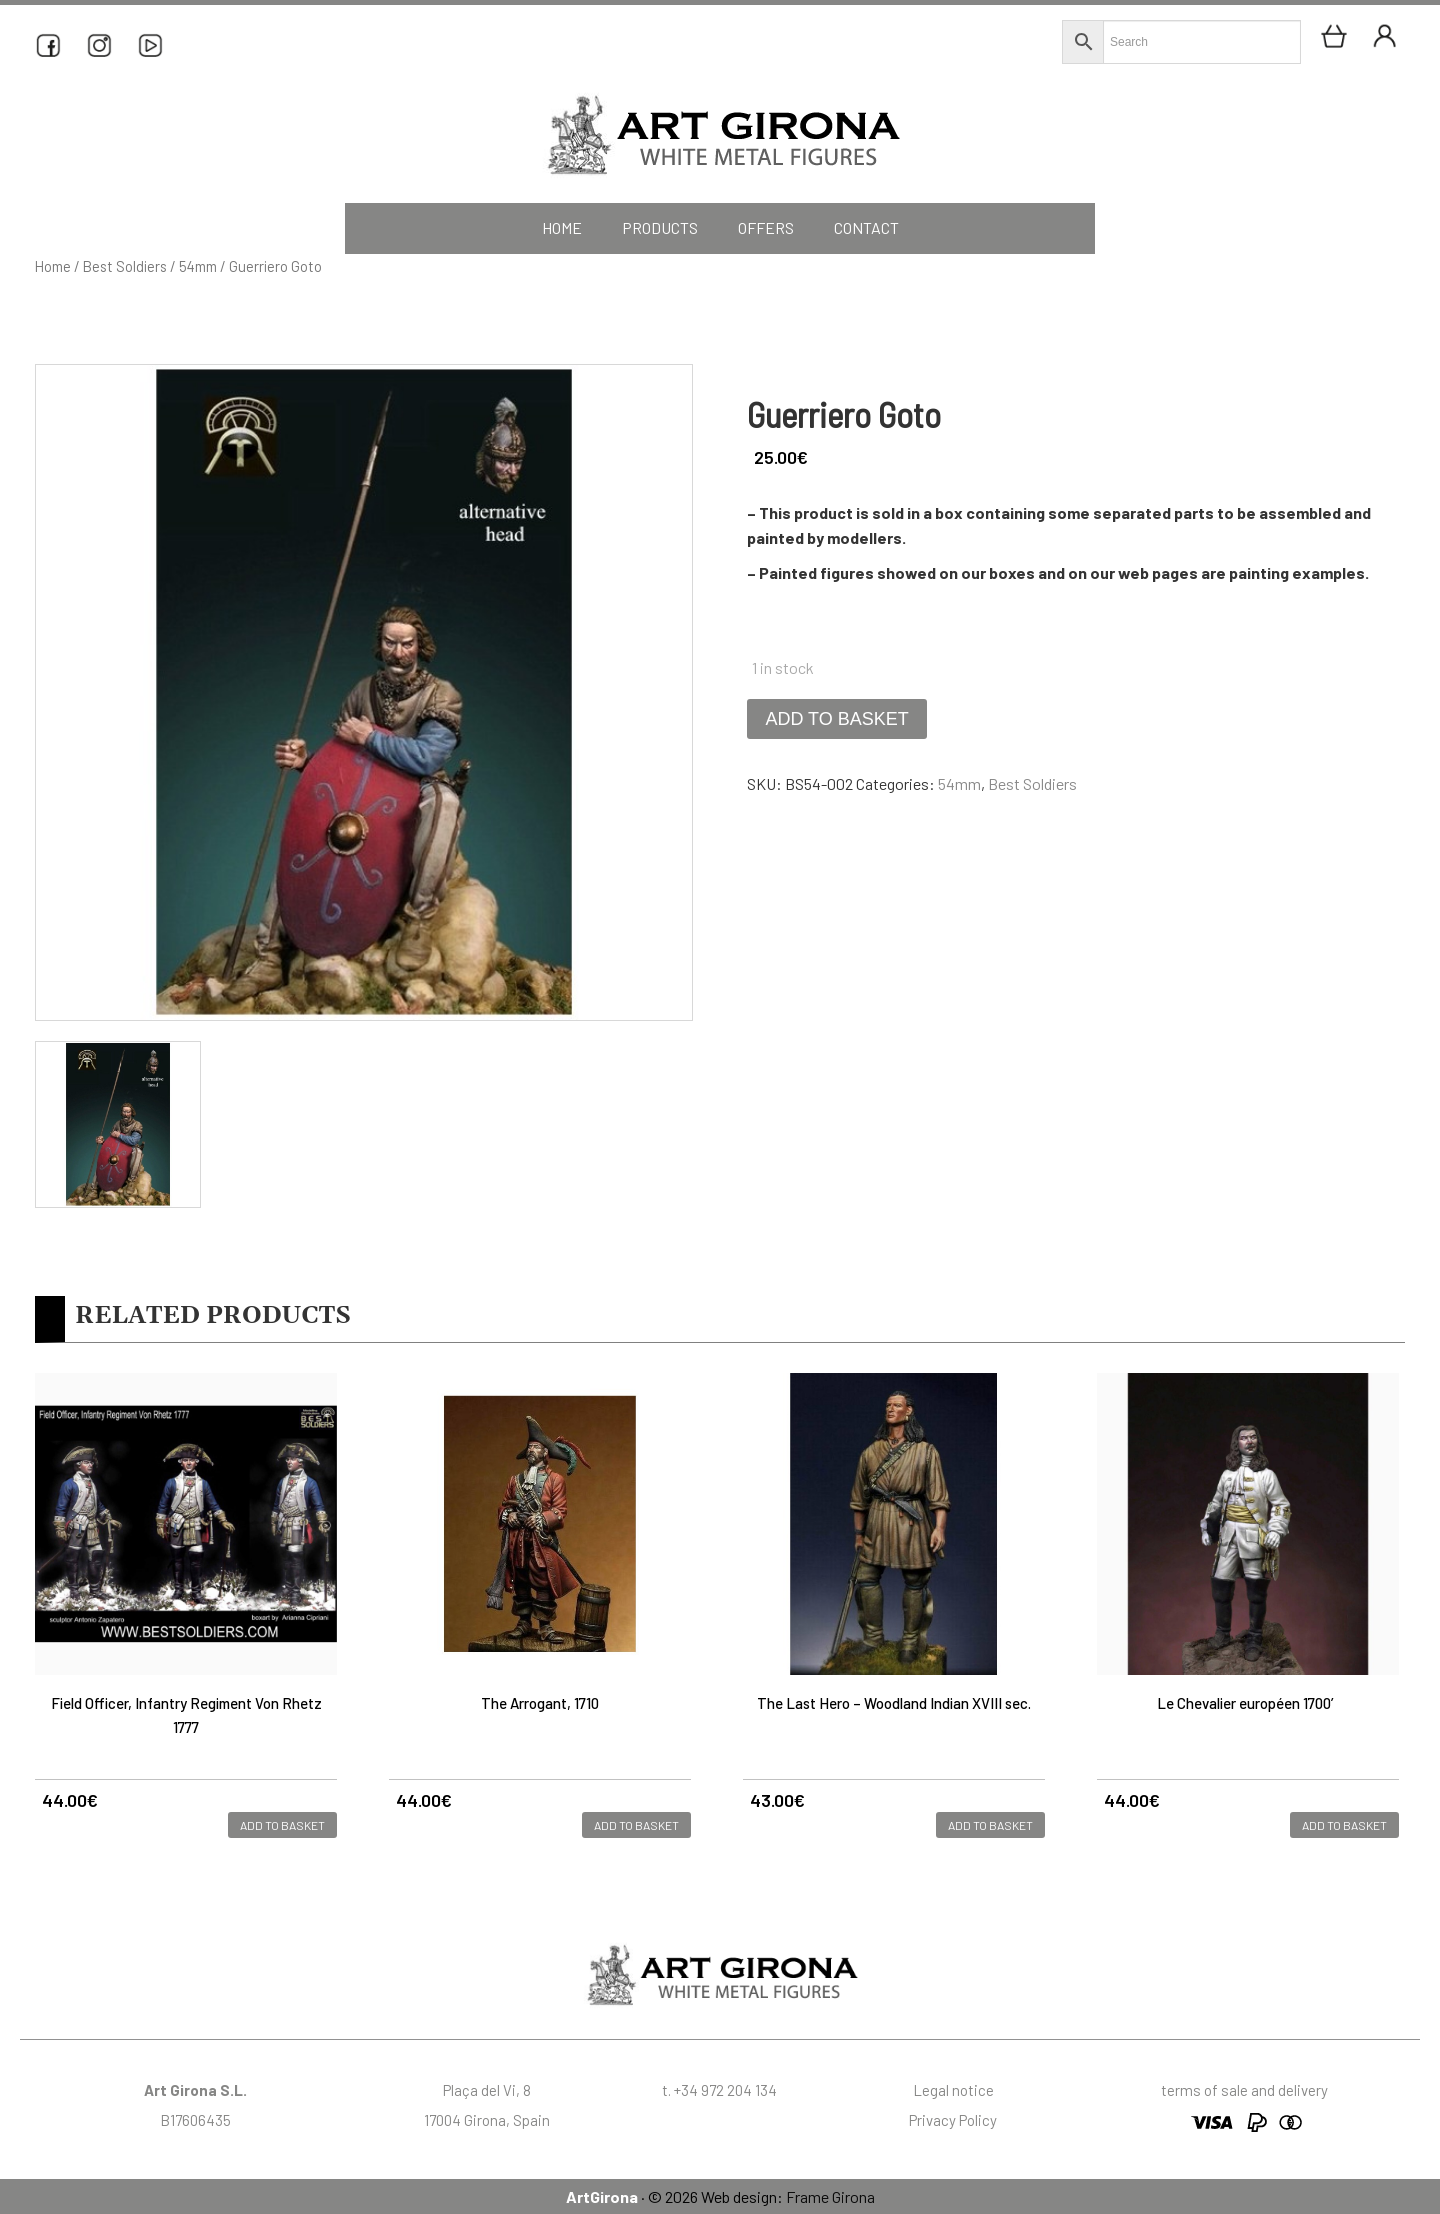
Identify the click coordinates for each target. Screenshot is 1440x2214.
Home (53, 266)
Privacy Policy (953, 2120)
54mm (198, 266)
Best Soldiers (125, 266)
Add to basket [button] (282, 1825)
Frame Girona (830, 2196)
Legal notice (953, 2090)
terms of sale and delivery (1244, 2090)
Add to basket (836, 719)
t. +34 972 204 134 (719, 2090)
